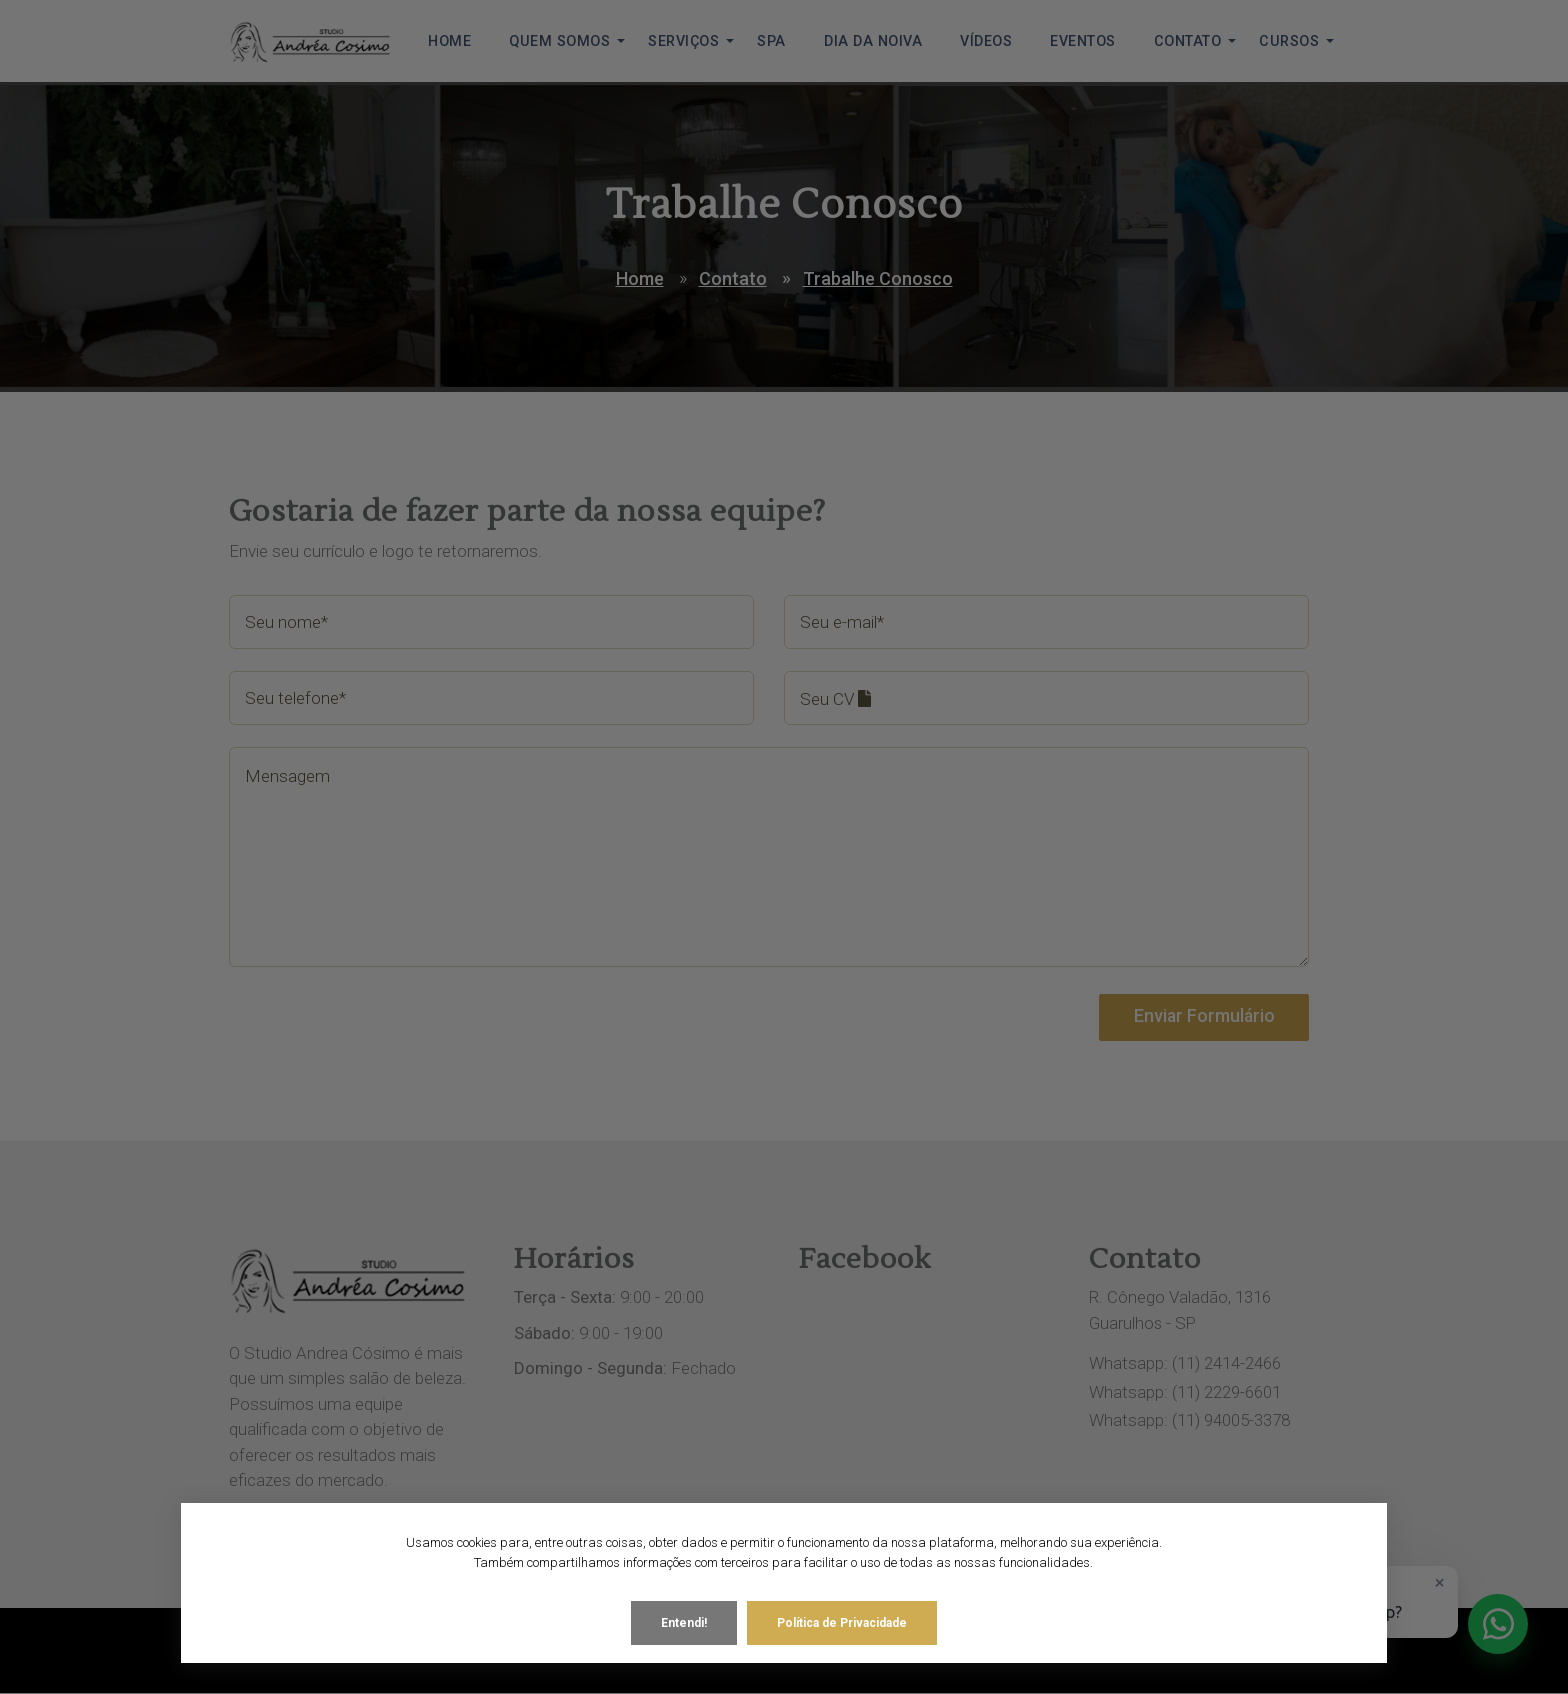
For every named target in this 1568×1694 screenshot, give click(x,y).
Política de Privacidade (842, 1614)
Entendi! (684, 1614)
